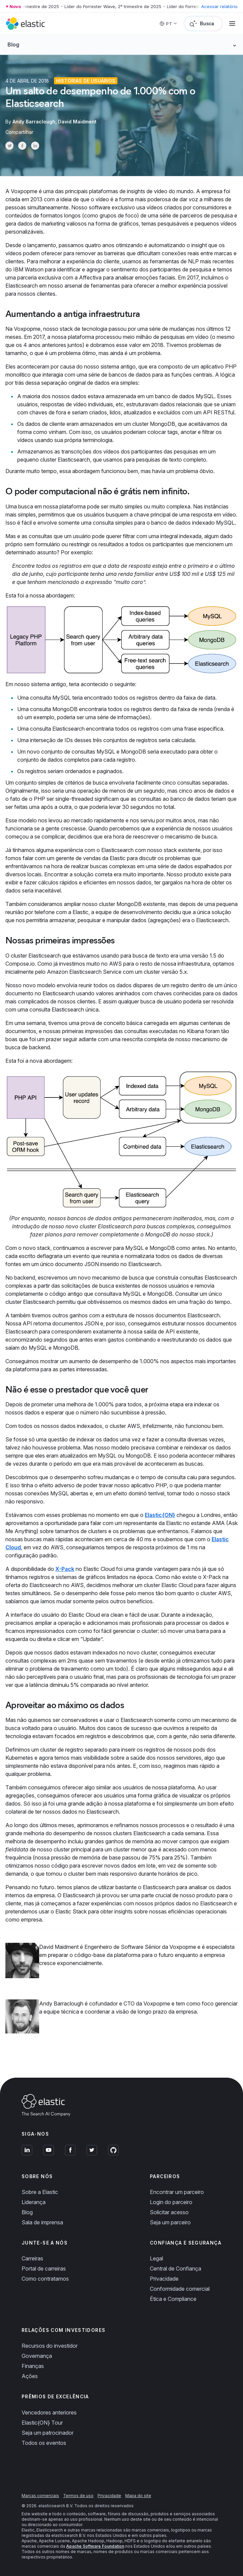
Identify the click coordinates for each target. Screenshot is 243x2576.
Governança (37, 2355)
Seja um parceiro (170, 2222)
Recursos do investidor (50, 2345)
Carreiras (32, 2258)
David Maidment (77, 121)
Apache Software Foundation (95, 2546)
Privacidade (164, 2278)
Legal (156, 2258)
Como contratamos (45, 2278)
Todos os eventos (44, 2442)
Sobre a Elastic (40, 2192)
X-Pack (64, 1568)
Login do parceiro (171, 2202)
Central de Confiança (175, 2268)
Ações (30, 2376)
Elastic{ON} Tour (42, 2422)
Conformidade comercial (180, 2288)
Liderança (34, 2202)
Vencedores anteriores (49, 2412)
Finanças (33, 2366)
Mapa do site (138, 2495)
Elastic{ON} (160, 1515)
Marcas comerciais (40, 2495)
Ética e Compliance (173, 2298)
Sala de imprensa (42, 2222)
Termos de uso (78, 2495)
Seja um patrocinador (48, 2432)
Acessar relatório (219, 6)
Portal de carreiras (44, 2268)
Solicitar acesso (169, 2212)
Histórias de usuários (85, 81)
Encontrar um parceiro (177, 2192)
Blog (27, 2212)
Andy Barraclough (33, 121)
